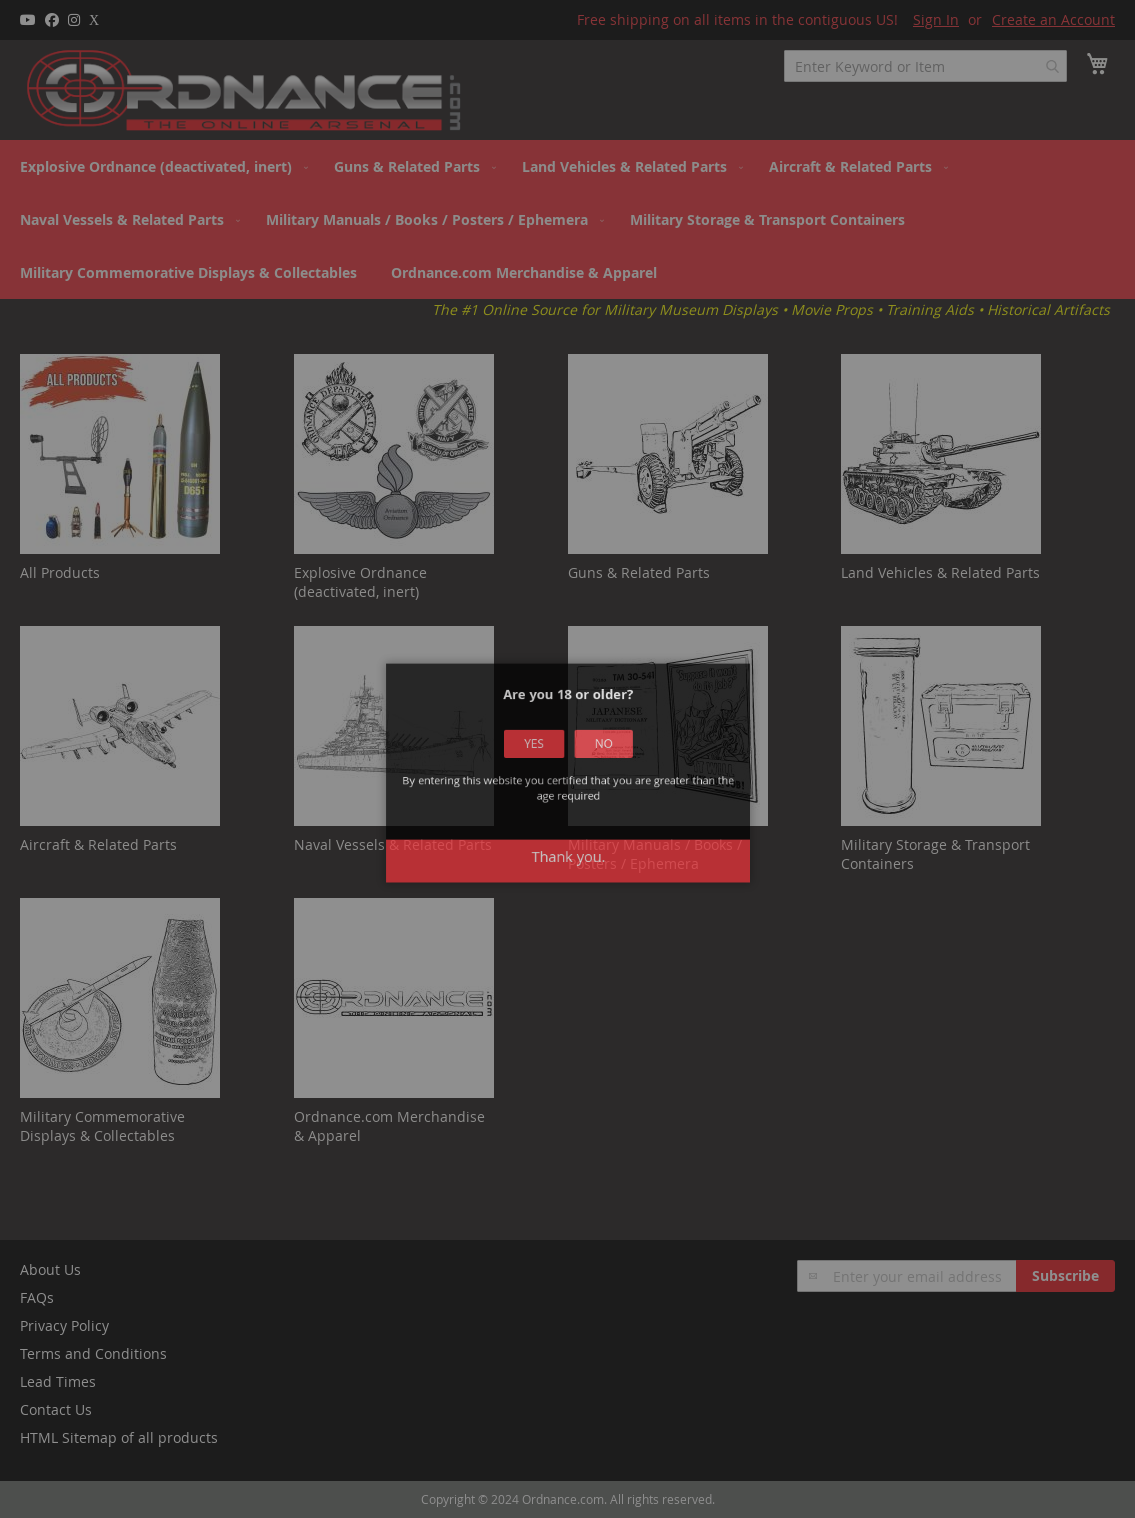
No (593, 761)
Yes (542, 761)
